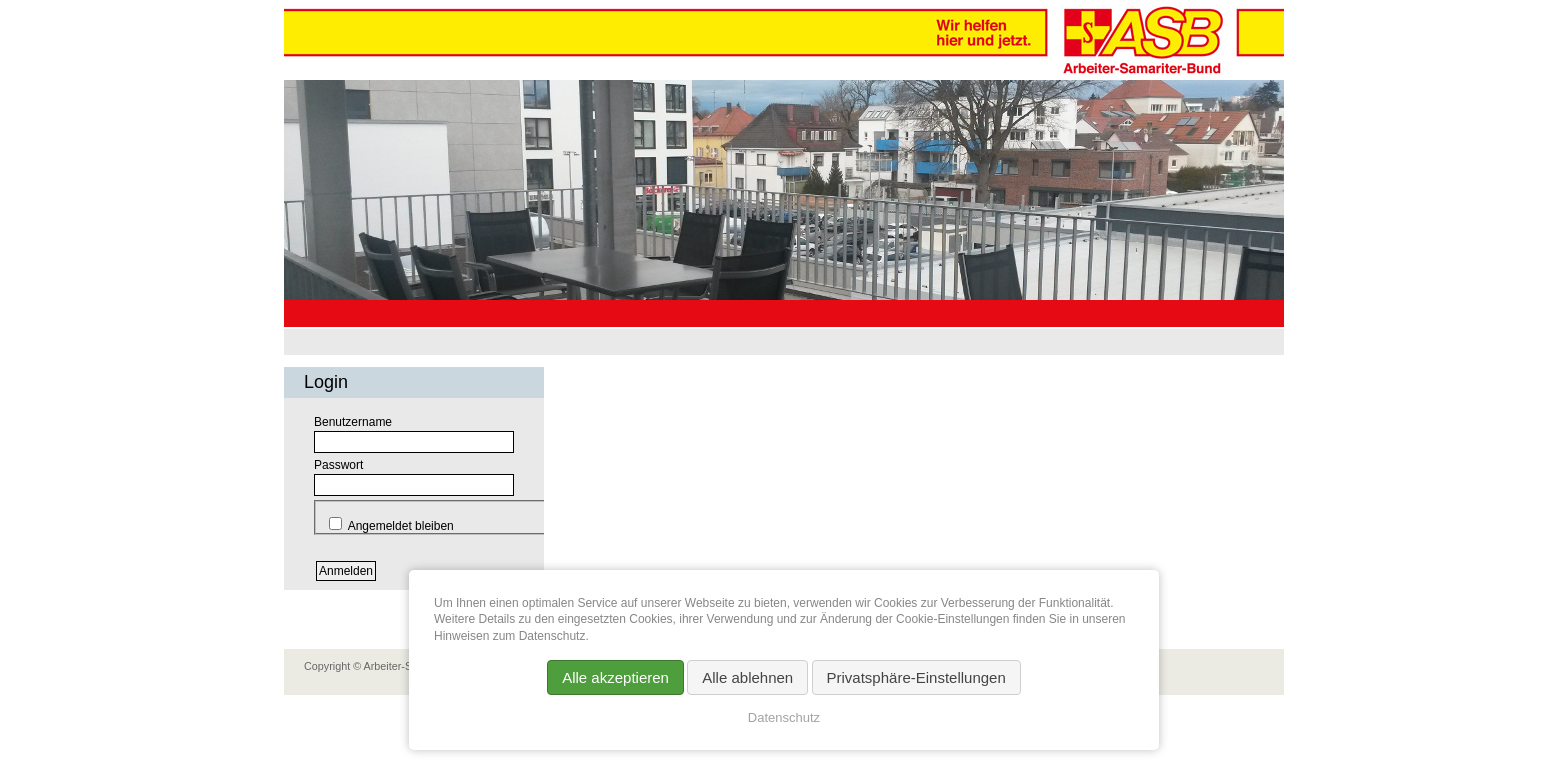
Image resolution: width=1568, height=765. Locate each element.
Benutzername (353, 422)
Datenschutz (784, 717)
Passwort (338, 465)
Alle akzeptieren (615, 677)
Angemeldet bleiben (401, 526)
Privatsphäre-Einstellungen (916, 677)
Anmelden (346, 571)
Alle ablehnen (747, 677)
